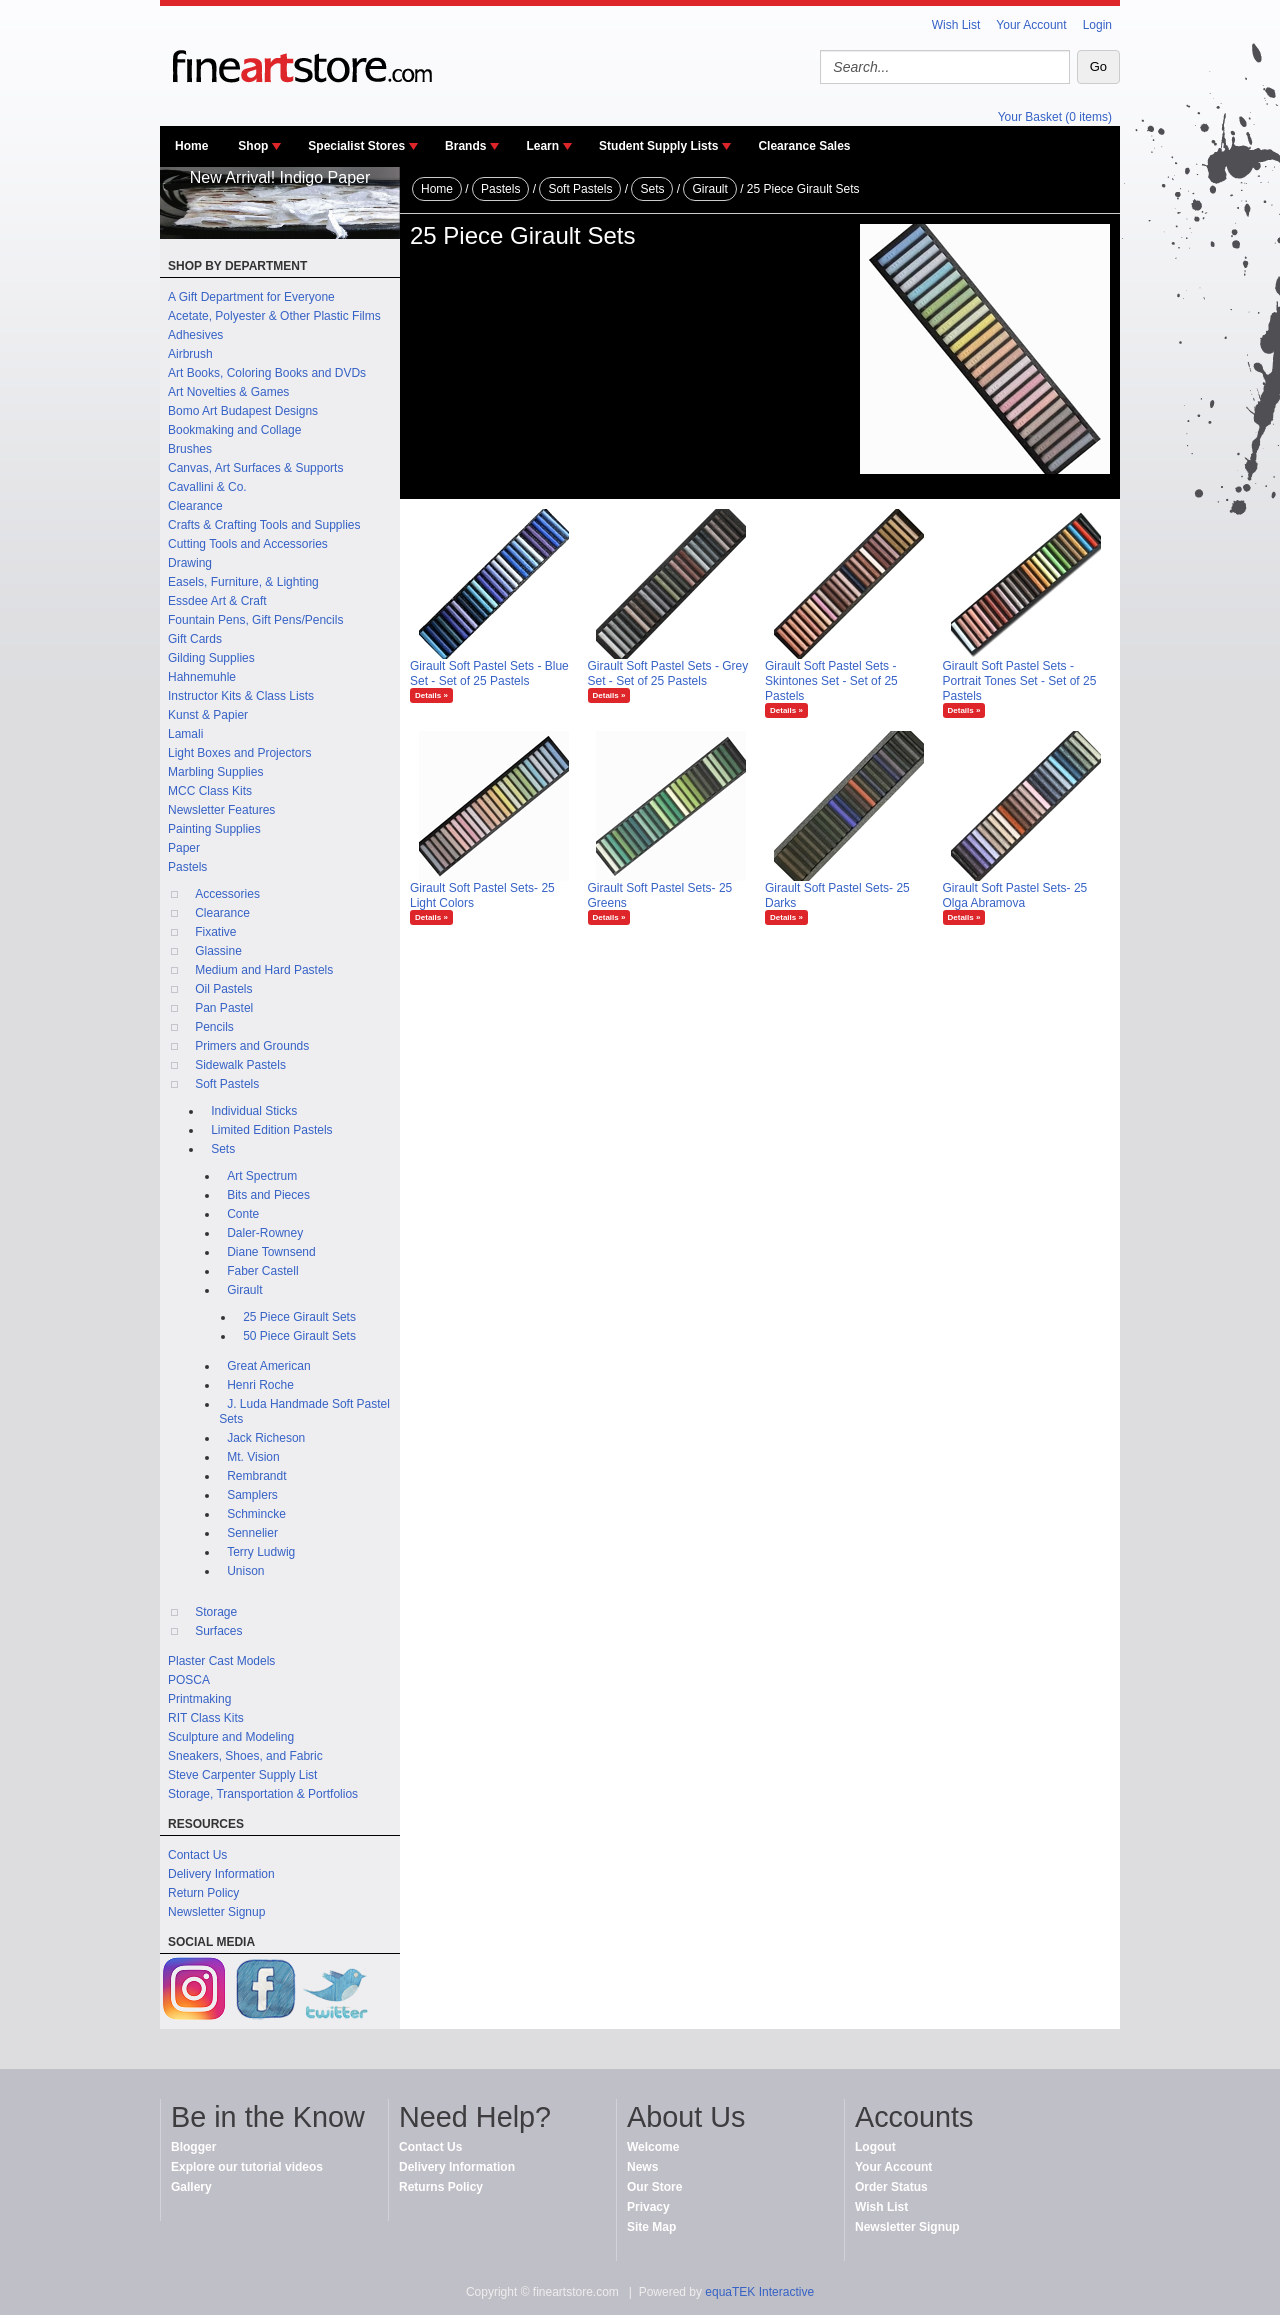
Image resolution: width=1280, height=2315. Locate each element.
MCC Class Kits (210, 791)
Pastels (187, 867)
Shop (253, 146)
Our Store (654, 2187)
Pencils (214, 1027)
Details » (431, 695)
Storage (216, 1612)
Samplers (252, 1495)
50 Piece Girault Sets (299, 1336)
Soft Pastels (227, 1084)
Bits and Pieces (268, 1195)
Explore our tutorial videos (247, 2167)
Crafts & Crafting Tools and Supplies (264, 525)
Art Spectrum (262, 1176)
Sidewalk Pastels (240, 1065)
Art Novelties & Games (228, 392)
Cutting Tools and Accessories (248, 544)
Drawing (190, 563)
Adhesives (195, 335)
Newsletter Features (221, 810)
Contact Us (197, 1855)
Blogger (193, 2147)
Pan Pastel (224, 1008)
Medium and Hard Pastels (264, 970)
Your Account (1031, 25)
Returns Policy (441, 2187)
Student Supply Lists (658, 146)
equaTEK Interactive (759, 2292)
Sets (223, 1149)
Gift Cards (195, 639)
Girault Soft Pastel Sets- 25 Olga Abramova (1015, 895)
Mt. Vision (253, 1457)
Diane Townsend (271, 1252)
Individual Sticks (254, 1111)
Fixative (215, 932)
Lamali (185, 734)
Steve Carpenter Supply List (242, 1775)
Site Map (651, 2227)
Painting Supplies (214, 829)
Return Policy (203, 1893)
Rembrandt (256, 1476)
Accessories (227, 894)
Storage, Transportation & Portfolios (263, 1794)
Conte (243, 1214)
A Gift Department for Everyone (251, 297)
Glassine (218, 951)
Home (191, 146)
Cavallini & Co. (207, 487)
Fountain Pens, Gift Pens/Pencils (255, 620)
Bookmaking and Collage (234, 430)
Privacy (648, 2207)
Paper (184, 848)
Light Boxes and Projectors (239, 753)
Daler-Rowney (265, 1233)
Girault (244, 1290)
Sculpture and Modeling (231, 1737)
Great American (268, 1366)
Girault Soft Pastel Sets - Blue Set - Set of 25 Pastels (489, 673)
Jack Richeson (266, 1438)
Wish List (956, 25)
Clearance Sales (804, 146)
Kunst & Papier (208, 715)
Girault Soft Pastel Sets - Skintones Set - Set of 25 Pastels (831, 681)
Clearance (195, 506)
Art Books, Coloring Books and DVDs (267, 373)
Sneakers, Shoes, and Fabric (245, 1756)
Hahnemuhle (202, 677)
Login (1097, 25)
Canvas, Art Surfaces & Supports (255, 468)
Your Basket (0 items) (1055, 117)
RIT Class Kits (206, 1718)
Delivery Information (221, 1874)
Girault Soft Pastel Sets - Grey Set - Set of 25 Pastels (668, 673)
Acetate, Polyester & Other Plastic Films (274, 316)
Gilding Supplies (211, 658)
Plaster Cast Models (221, 1661)
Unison (245, 1571)
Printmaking (199, 1699)
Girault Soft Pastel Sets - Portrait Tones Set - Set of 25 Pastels (1020, 681)
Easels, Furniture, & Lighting (243, 582)
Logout (875, 2147)
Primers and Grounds (252, 1046)
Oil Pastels (223, 989)
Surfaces (218, 1631)
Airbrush (190, 354)
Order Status (891, 2187)
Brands (465, 146)
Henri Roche (260, 1385)
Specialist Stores (356, 146)
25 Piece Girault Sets (299, 1317)
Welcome (653, 2147)
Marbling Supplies (215, 772)
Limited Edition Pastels (271, 1130)
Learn (542, 146)
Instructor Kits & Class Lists (241, 696)
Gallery (191, 2187)
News (642, 2167)
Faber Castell (262, 1271)
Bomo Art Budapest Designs (243, 411)
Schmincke (256, 1514)
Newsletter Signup (216, 1912)
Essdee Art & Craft (217, 601)
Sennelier (252, 1533)
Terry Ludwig (261, 1552)
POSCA (189, 1680)
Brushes (190, 449)
